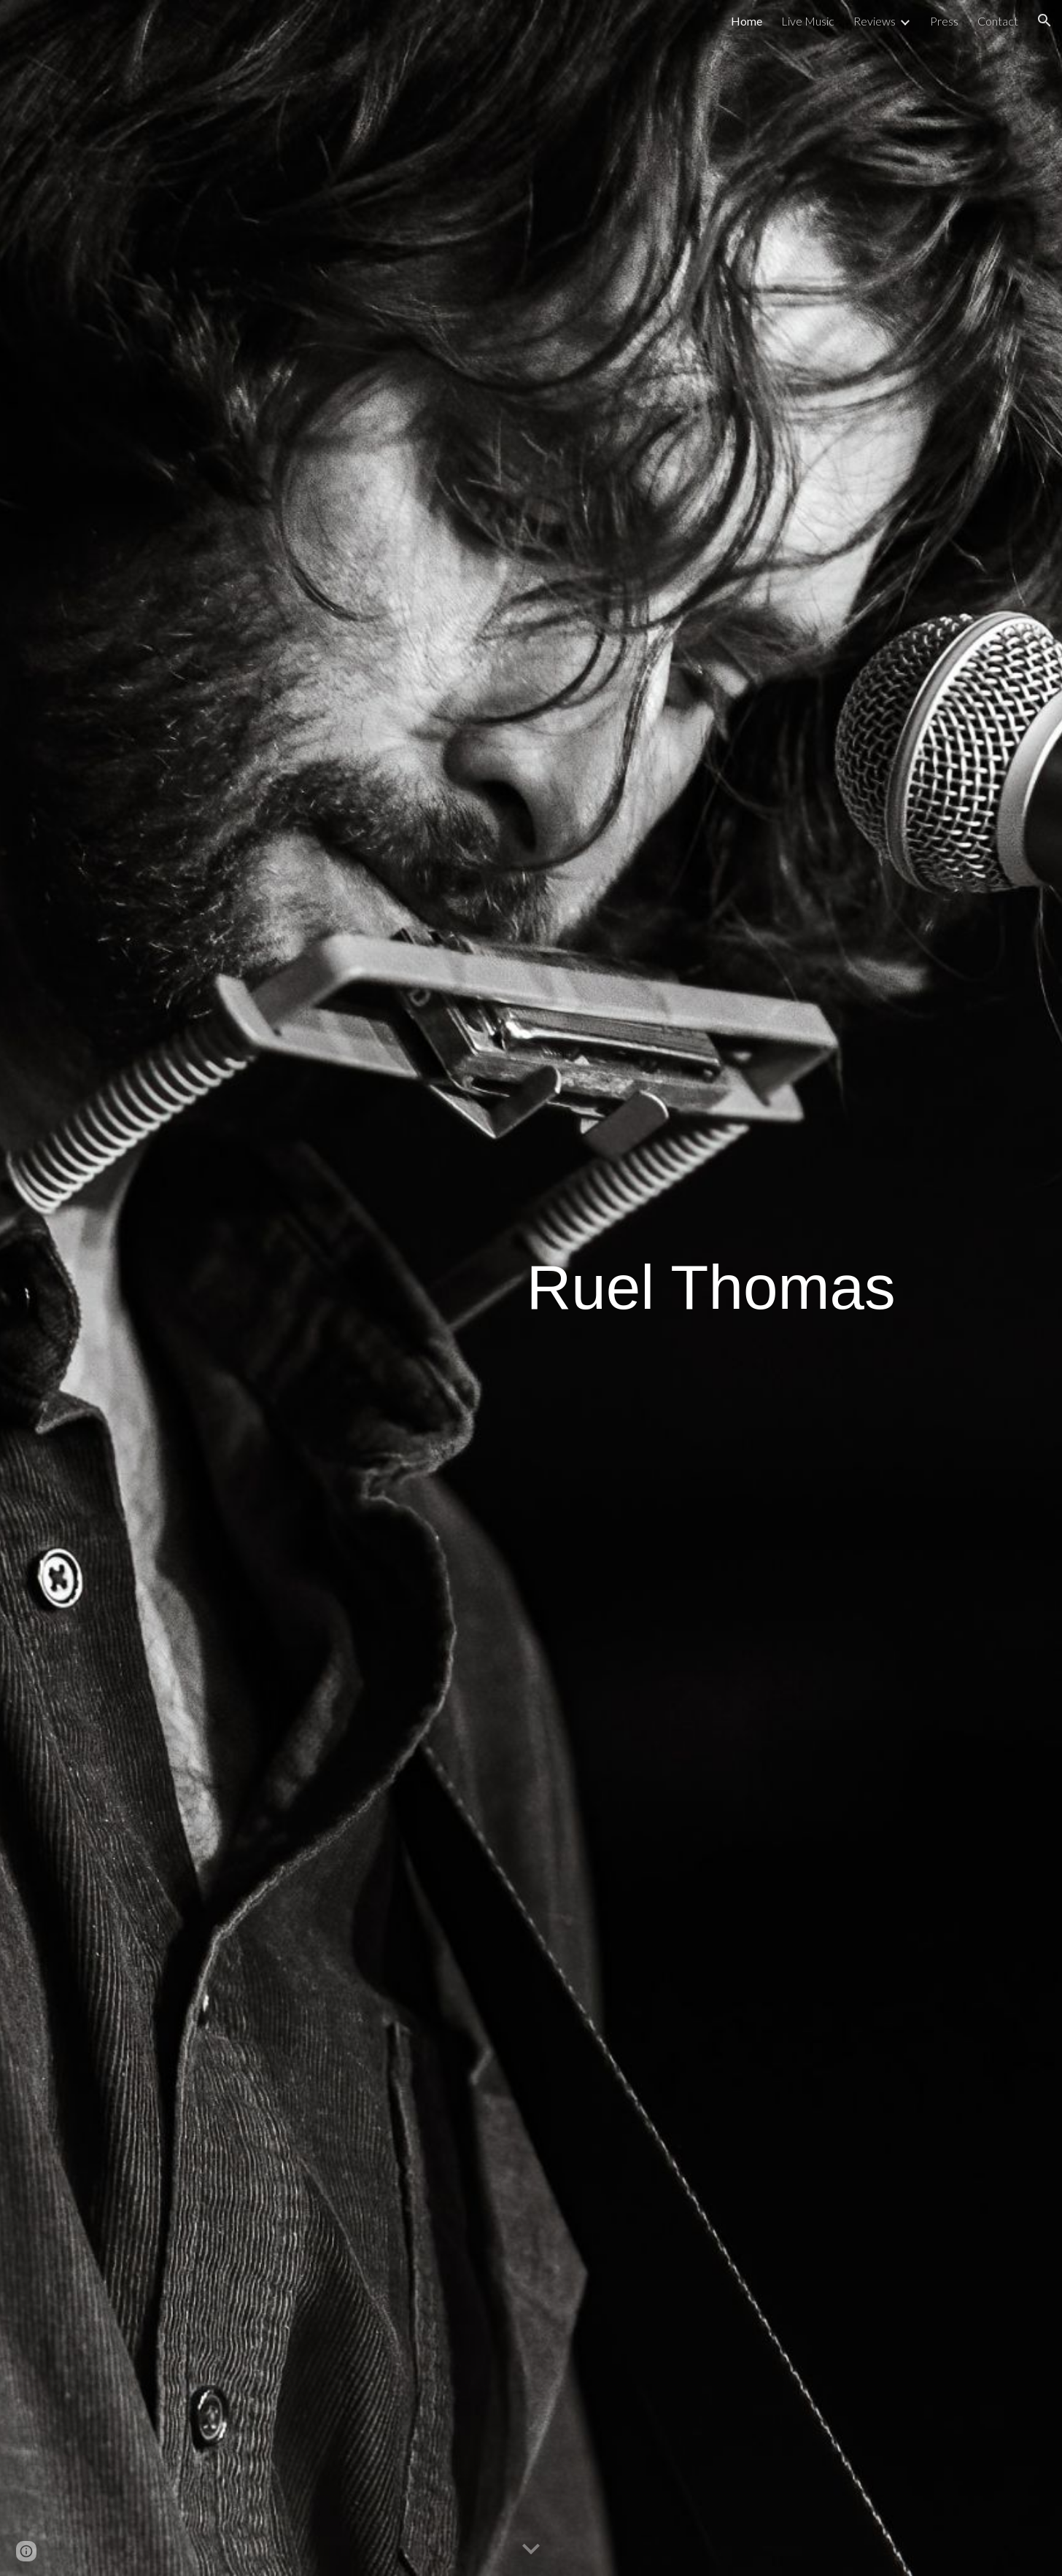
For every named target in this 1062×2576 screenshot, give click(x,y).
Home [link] (746, 21)
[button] (1044, 20)
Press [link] (944, 21)
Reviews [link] (874, 21)
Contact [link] (997, 21)
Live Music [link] (807, 21)
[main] (711, 1287)
